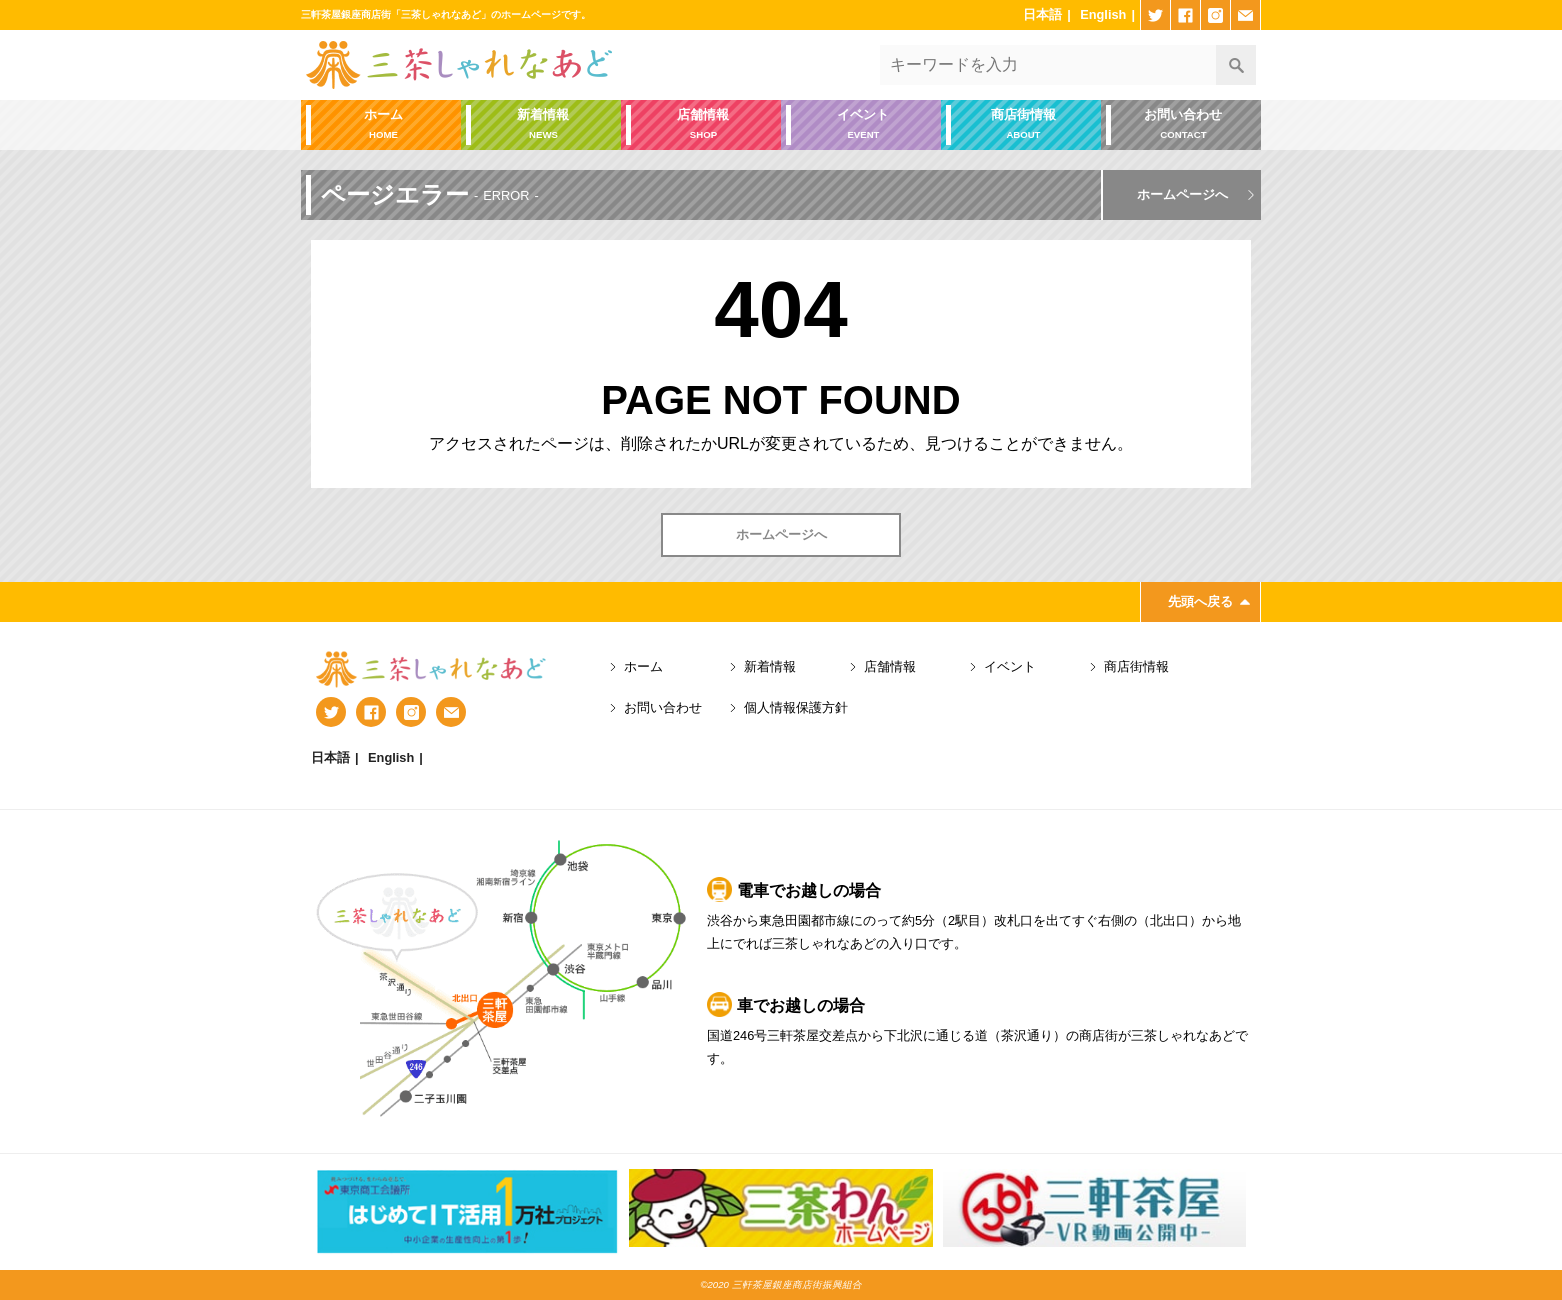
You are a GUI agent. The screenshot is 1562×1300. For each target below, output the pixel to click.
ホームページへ (1182, 194)
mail (1245, 15)
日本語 (1042, 14)
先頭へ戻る (1200, 601)
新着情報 (543, 126)
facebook (1185, 15)
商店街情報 (1023, 126)
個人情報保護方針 (796, 707)
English (1103, 14)
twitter (1155, 15)
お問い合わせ (1183, 126)
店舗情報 (703, 126)
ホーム (383, 126)
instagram (1215, 15)
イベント (863, 126)
